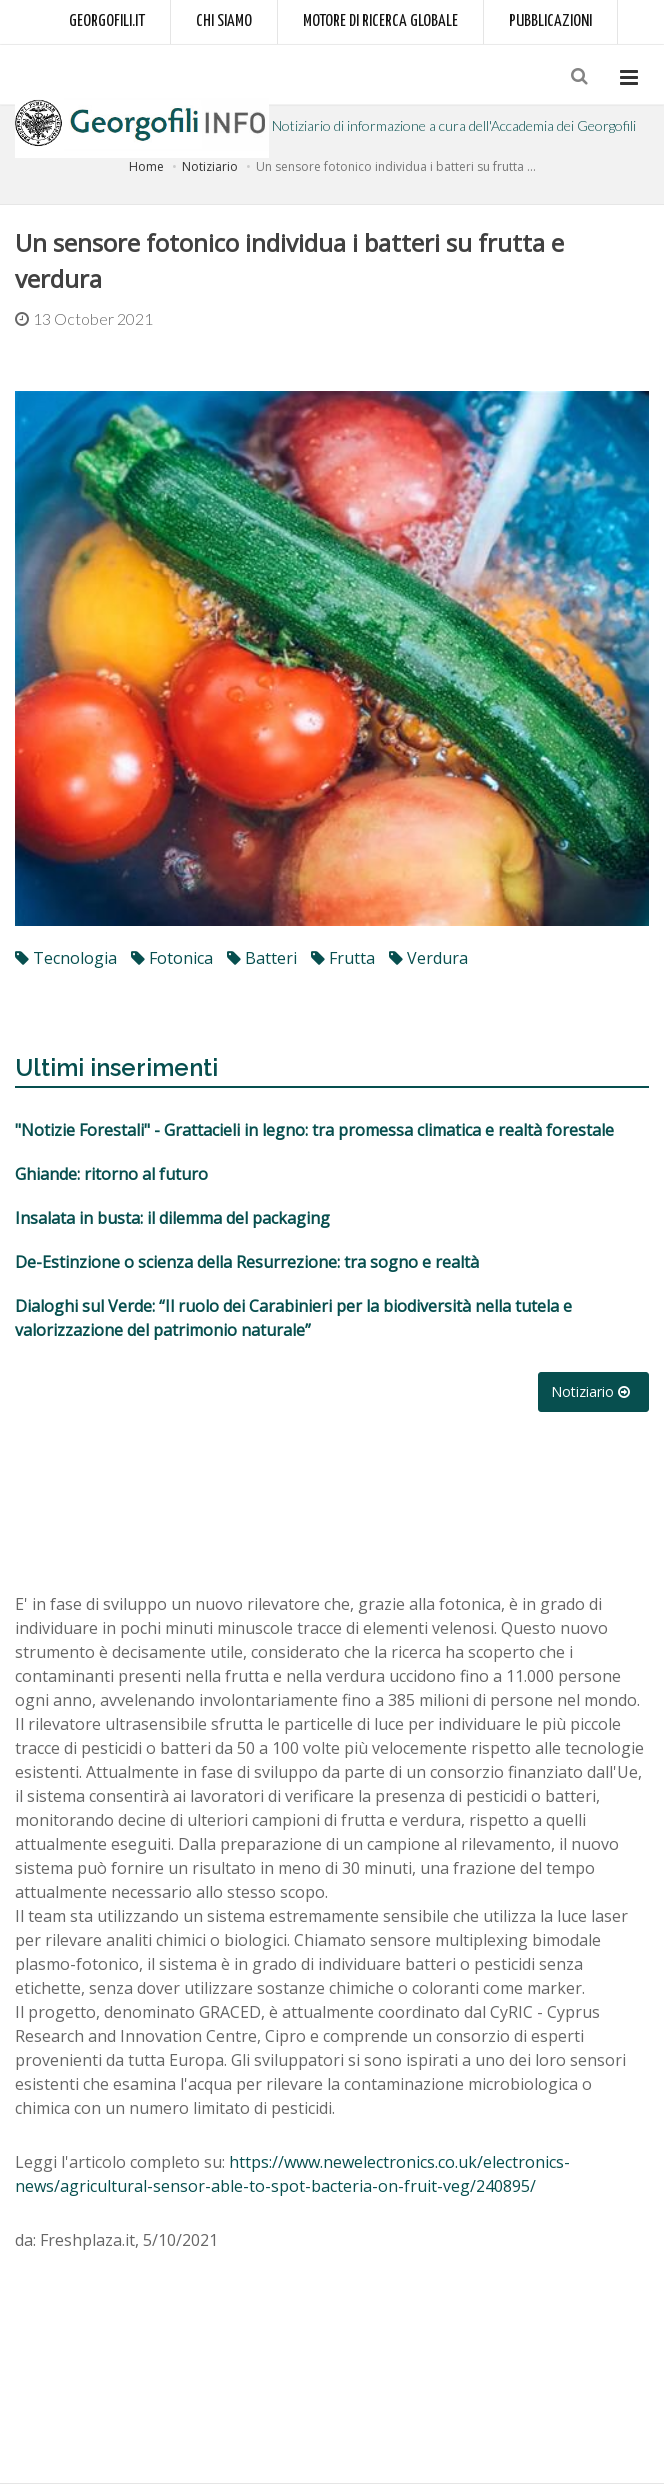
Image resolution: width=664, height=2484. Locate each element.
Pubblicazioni (550, 21)
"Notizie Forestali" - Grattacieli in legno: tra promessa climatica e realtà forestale (314, 1130)
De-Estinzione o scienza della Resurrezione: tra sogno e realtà (247, 1262)
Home (146, 166)
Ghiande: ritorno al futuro (111, 1174)
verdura (428, 958)
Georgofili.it (107, 21)
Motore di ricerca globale (380, 21)
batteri (262, 958)
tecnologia (66, 958)
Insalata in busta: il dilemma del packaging (172, 1218)
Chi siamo (224, 21)
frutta (343, 958)
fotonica (172, 958)
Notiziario (210, 166)
